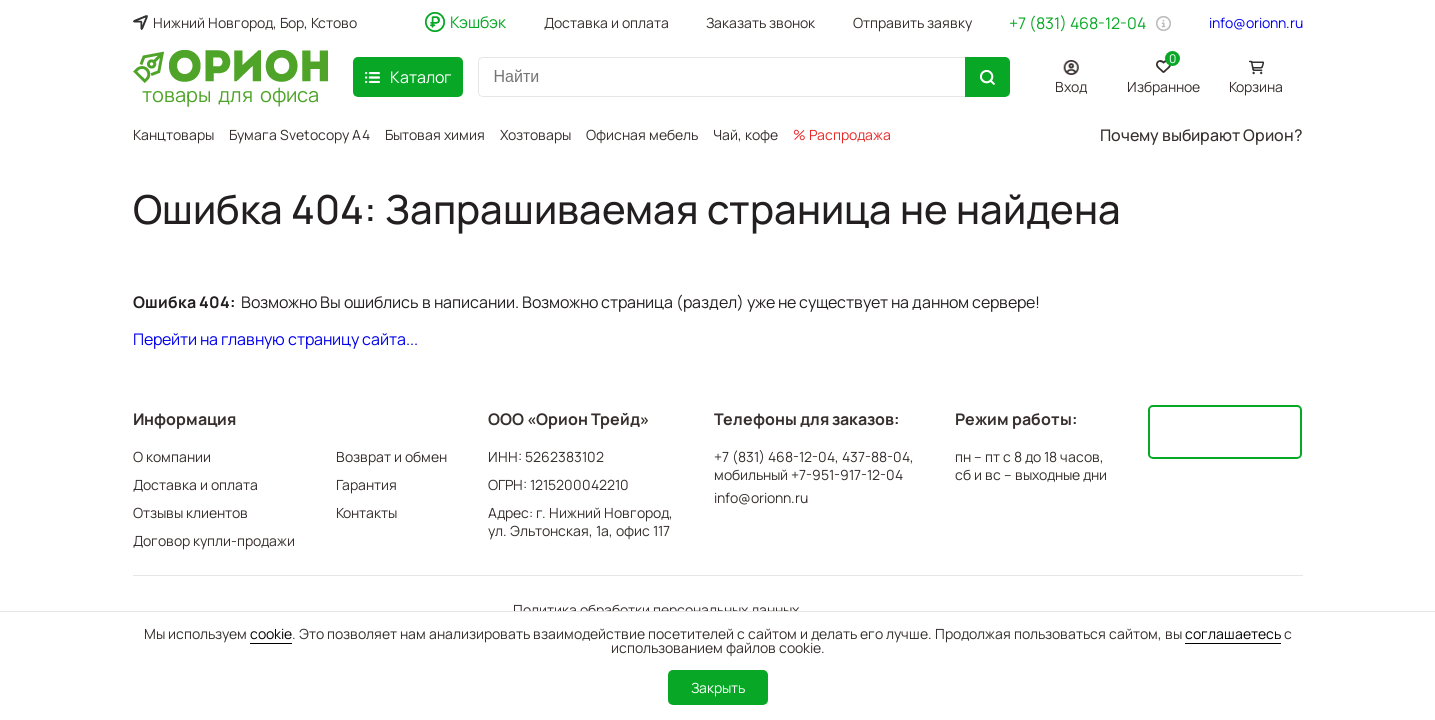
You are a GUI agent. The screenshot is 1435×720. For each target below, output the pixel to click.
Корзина (1256, 86)
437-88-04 (876, 457)
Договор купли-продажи (214, 540)
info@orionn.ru (1256, 23)
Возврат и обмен (391, 456)
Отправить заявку (912, 23)
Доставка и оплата (606, 23)
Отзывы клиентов (190, 512)
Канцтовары (173, 134)
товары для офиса (230, 93)
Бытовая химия (435, 134)
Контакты (366, 512)
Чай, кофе (745, 134)
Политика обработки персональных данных (656, 609)
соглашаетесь (1233, 633)
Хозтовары (535, 134)
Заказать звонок (760, 23)
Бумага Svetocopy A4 (299, 134)
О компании (172, 456)
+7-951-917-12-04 (847, 475)
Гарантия (366, 484)
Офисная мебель (642, 134)
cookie (271, 633)
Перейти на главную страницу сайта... (275, 339)
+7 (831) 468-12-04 (1077, 23)
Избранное (1163, 73)
